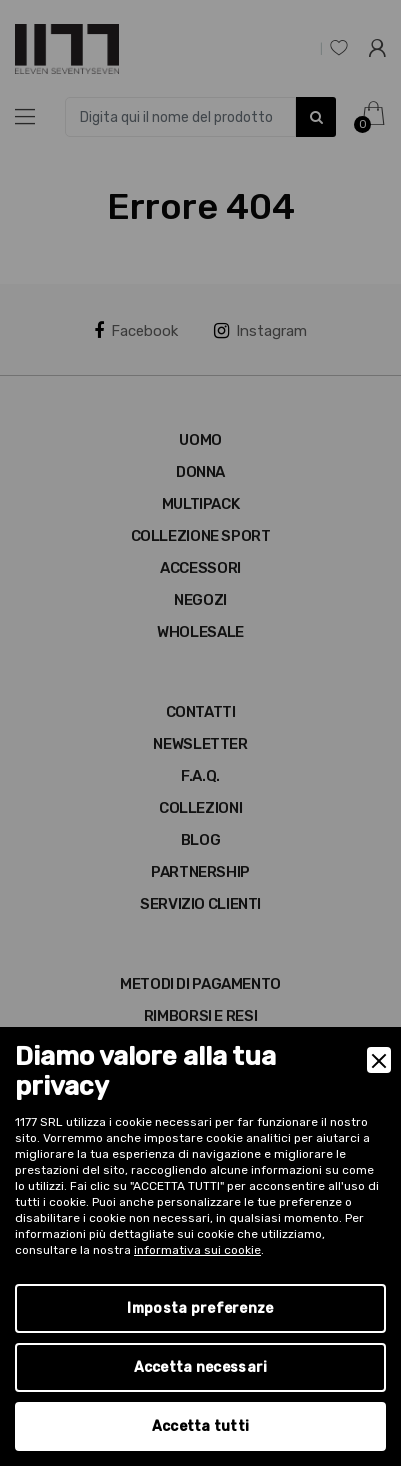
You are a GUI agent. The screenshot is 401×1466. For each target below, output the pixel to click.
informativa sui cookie (197, 1250)
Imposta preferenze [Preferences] (200, 1308)
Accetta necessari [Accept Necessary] (201, 1367)
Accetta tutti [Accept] (201, 1426)
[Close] (379, 1060)
